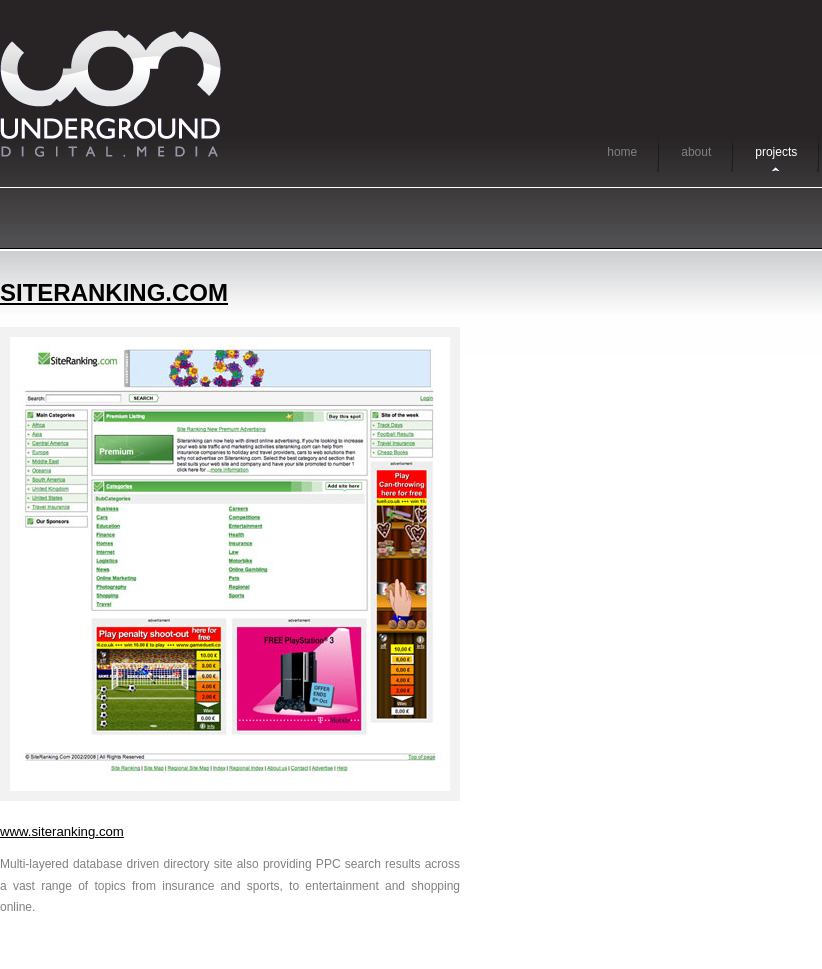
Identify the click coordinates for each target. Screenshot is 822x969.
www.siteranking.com (62, 831)
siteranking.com (114, 292)
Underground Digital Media (110, 93)
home (622, 152)
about (696, 152)
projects (776, 152)
